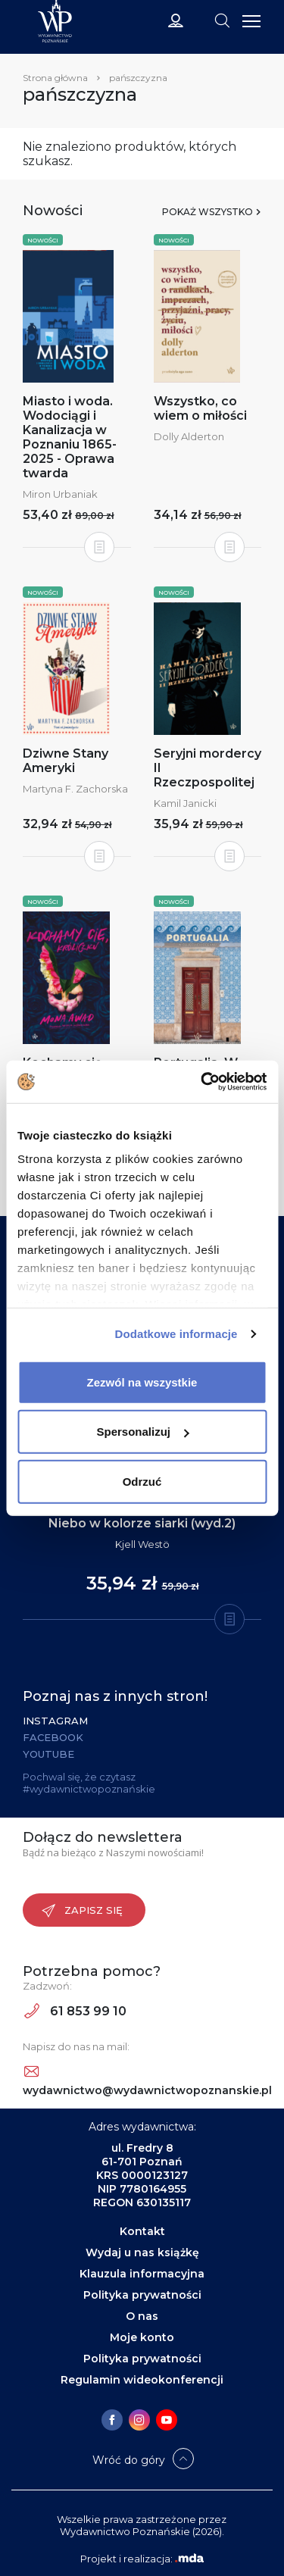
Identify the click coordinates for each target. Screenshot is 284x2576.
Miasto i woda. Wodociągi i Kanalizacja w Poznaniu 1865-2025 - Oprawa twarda (70, 437)
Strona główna (55, 77)
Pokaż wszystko (207, 211)
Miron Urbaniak (60, 494)
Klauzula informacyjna (142, 2274)
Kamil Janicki (185, 803)
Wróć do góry (128, 2460)
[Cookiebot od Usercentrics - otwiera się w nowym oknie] (202, 1082)
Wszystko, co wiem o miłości (200, 408)
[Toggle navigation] (222, 19)
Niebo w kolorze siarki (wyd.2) (142, 1523)
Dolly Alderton (189, 436)
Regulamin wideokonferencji (142, 2380)
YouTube (48, 1754)
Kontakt (142, 2231)
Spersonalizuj (142, 1431)
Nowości (42, 240)
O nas (142, 2316)
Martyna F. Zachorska (75, 789)
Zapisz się (82, 1911)
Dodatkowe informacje (176, 1333)
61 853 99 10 (75, 2011)
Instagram (55, 1721)
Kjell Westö (142, 1544)
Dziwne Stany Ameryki (65, 760)
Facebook (53, 1737)
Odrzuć (142, 1480)
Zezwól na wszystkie (142, 1381)
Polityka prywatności (142, 2295)
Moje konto (142, 2337)
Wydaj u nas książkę (142, 2252)
